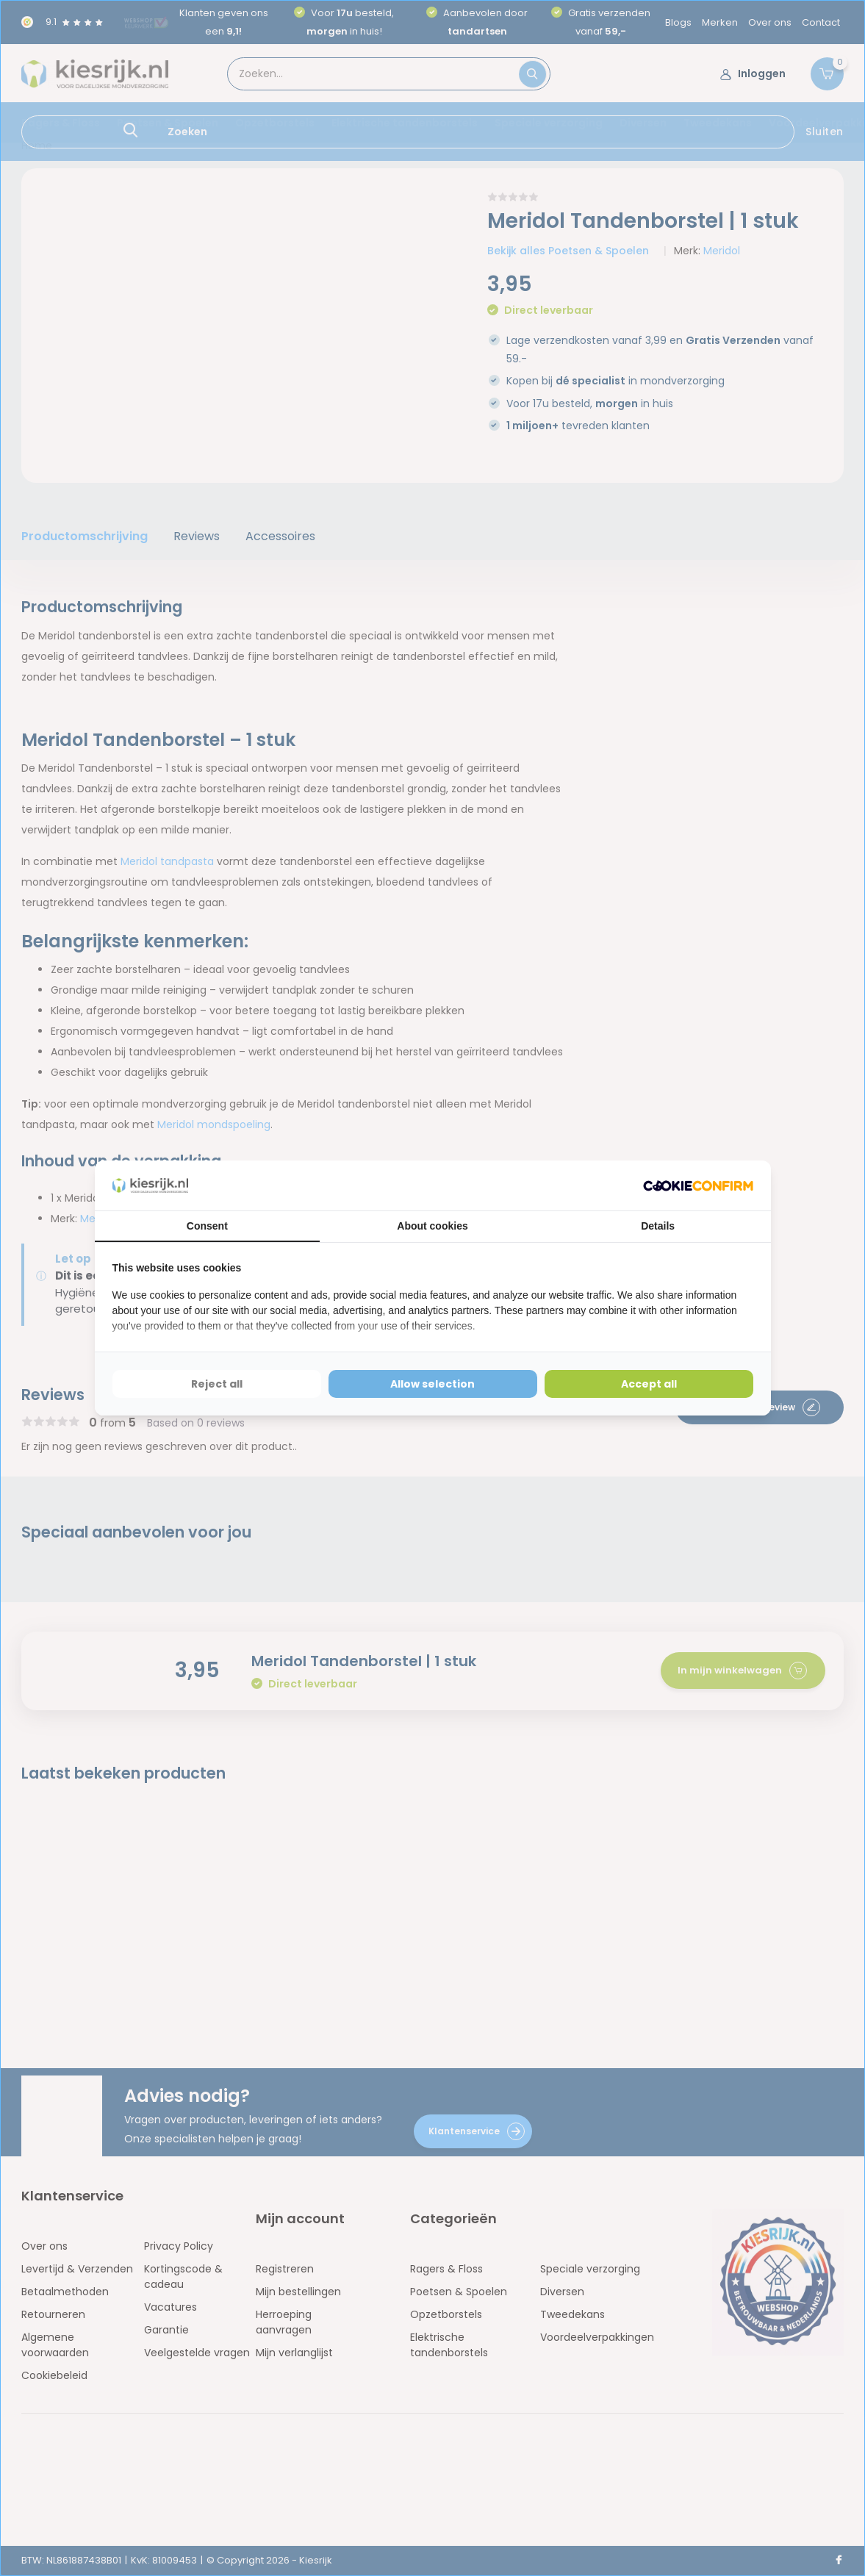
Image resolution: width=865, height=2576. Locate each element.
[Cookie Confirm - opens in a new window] (698, 1186)
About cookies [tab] (432, 1226)
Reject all (217, 1384)
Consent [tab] (207, 1226)
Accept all (649, 1384)
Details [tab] (658, 1226)
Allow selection (432, 1384)
